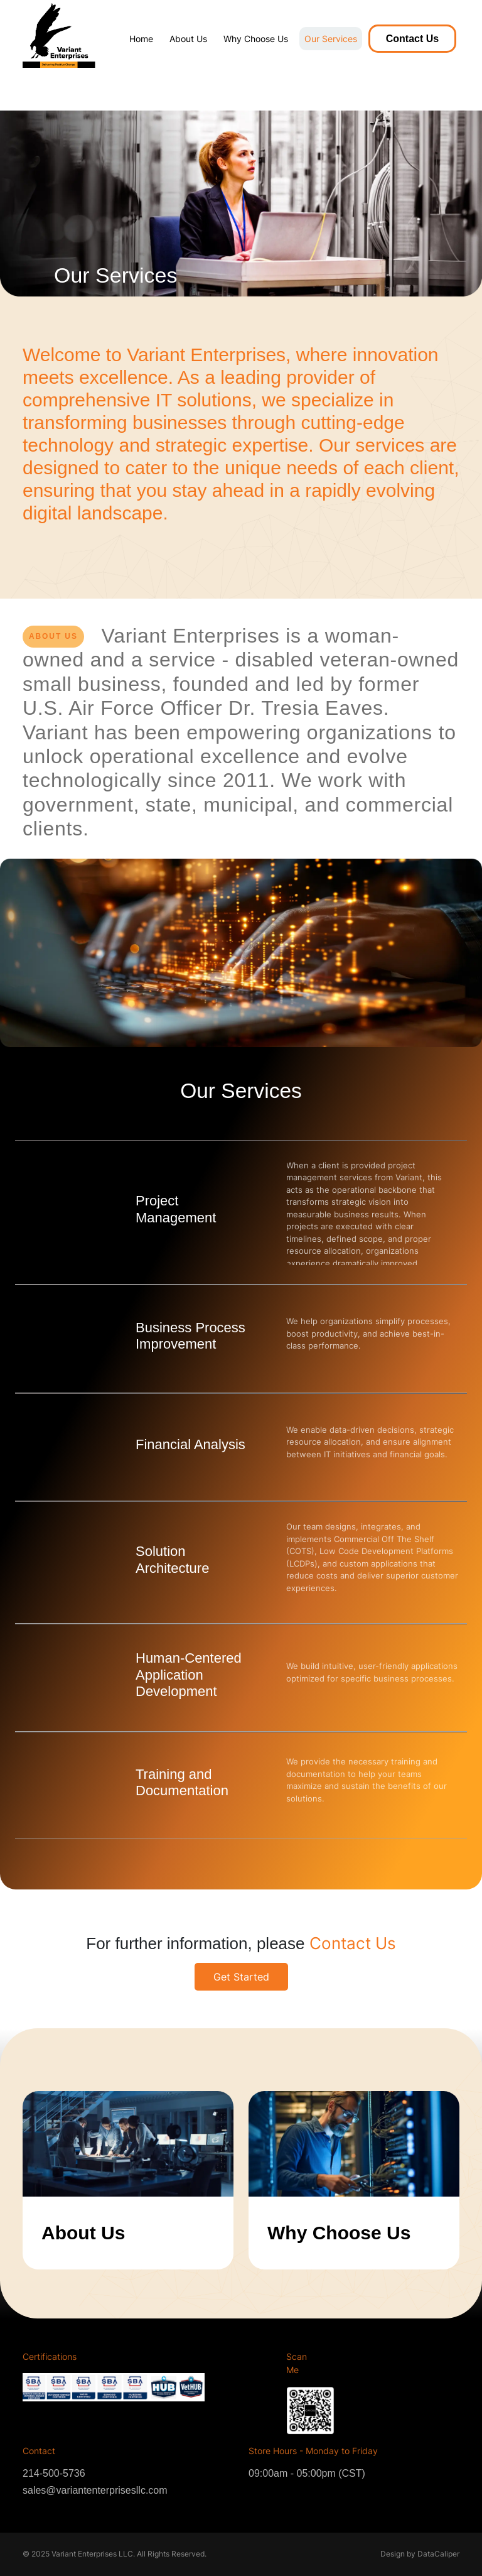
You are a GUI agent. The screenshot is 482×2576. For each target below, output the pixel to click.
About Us (188, 38)
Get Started (241, 1976)
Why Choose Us (255, 38)
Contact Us (412, 38)
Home (141, 38)
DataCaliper (438, 2553)
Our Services (330, 38)
